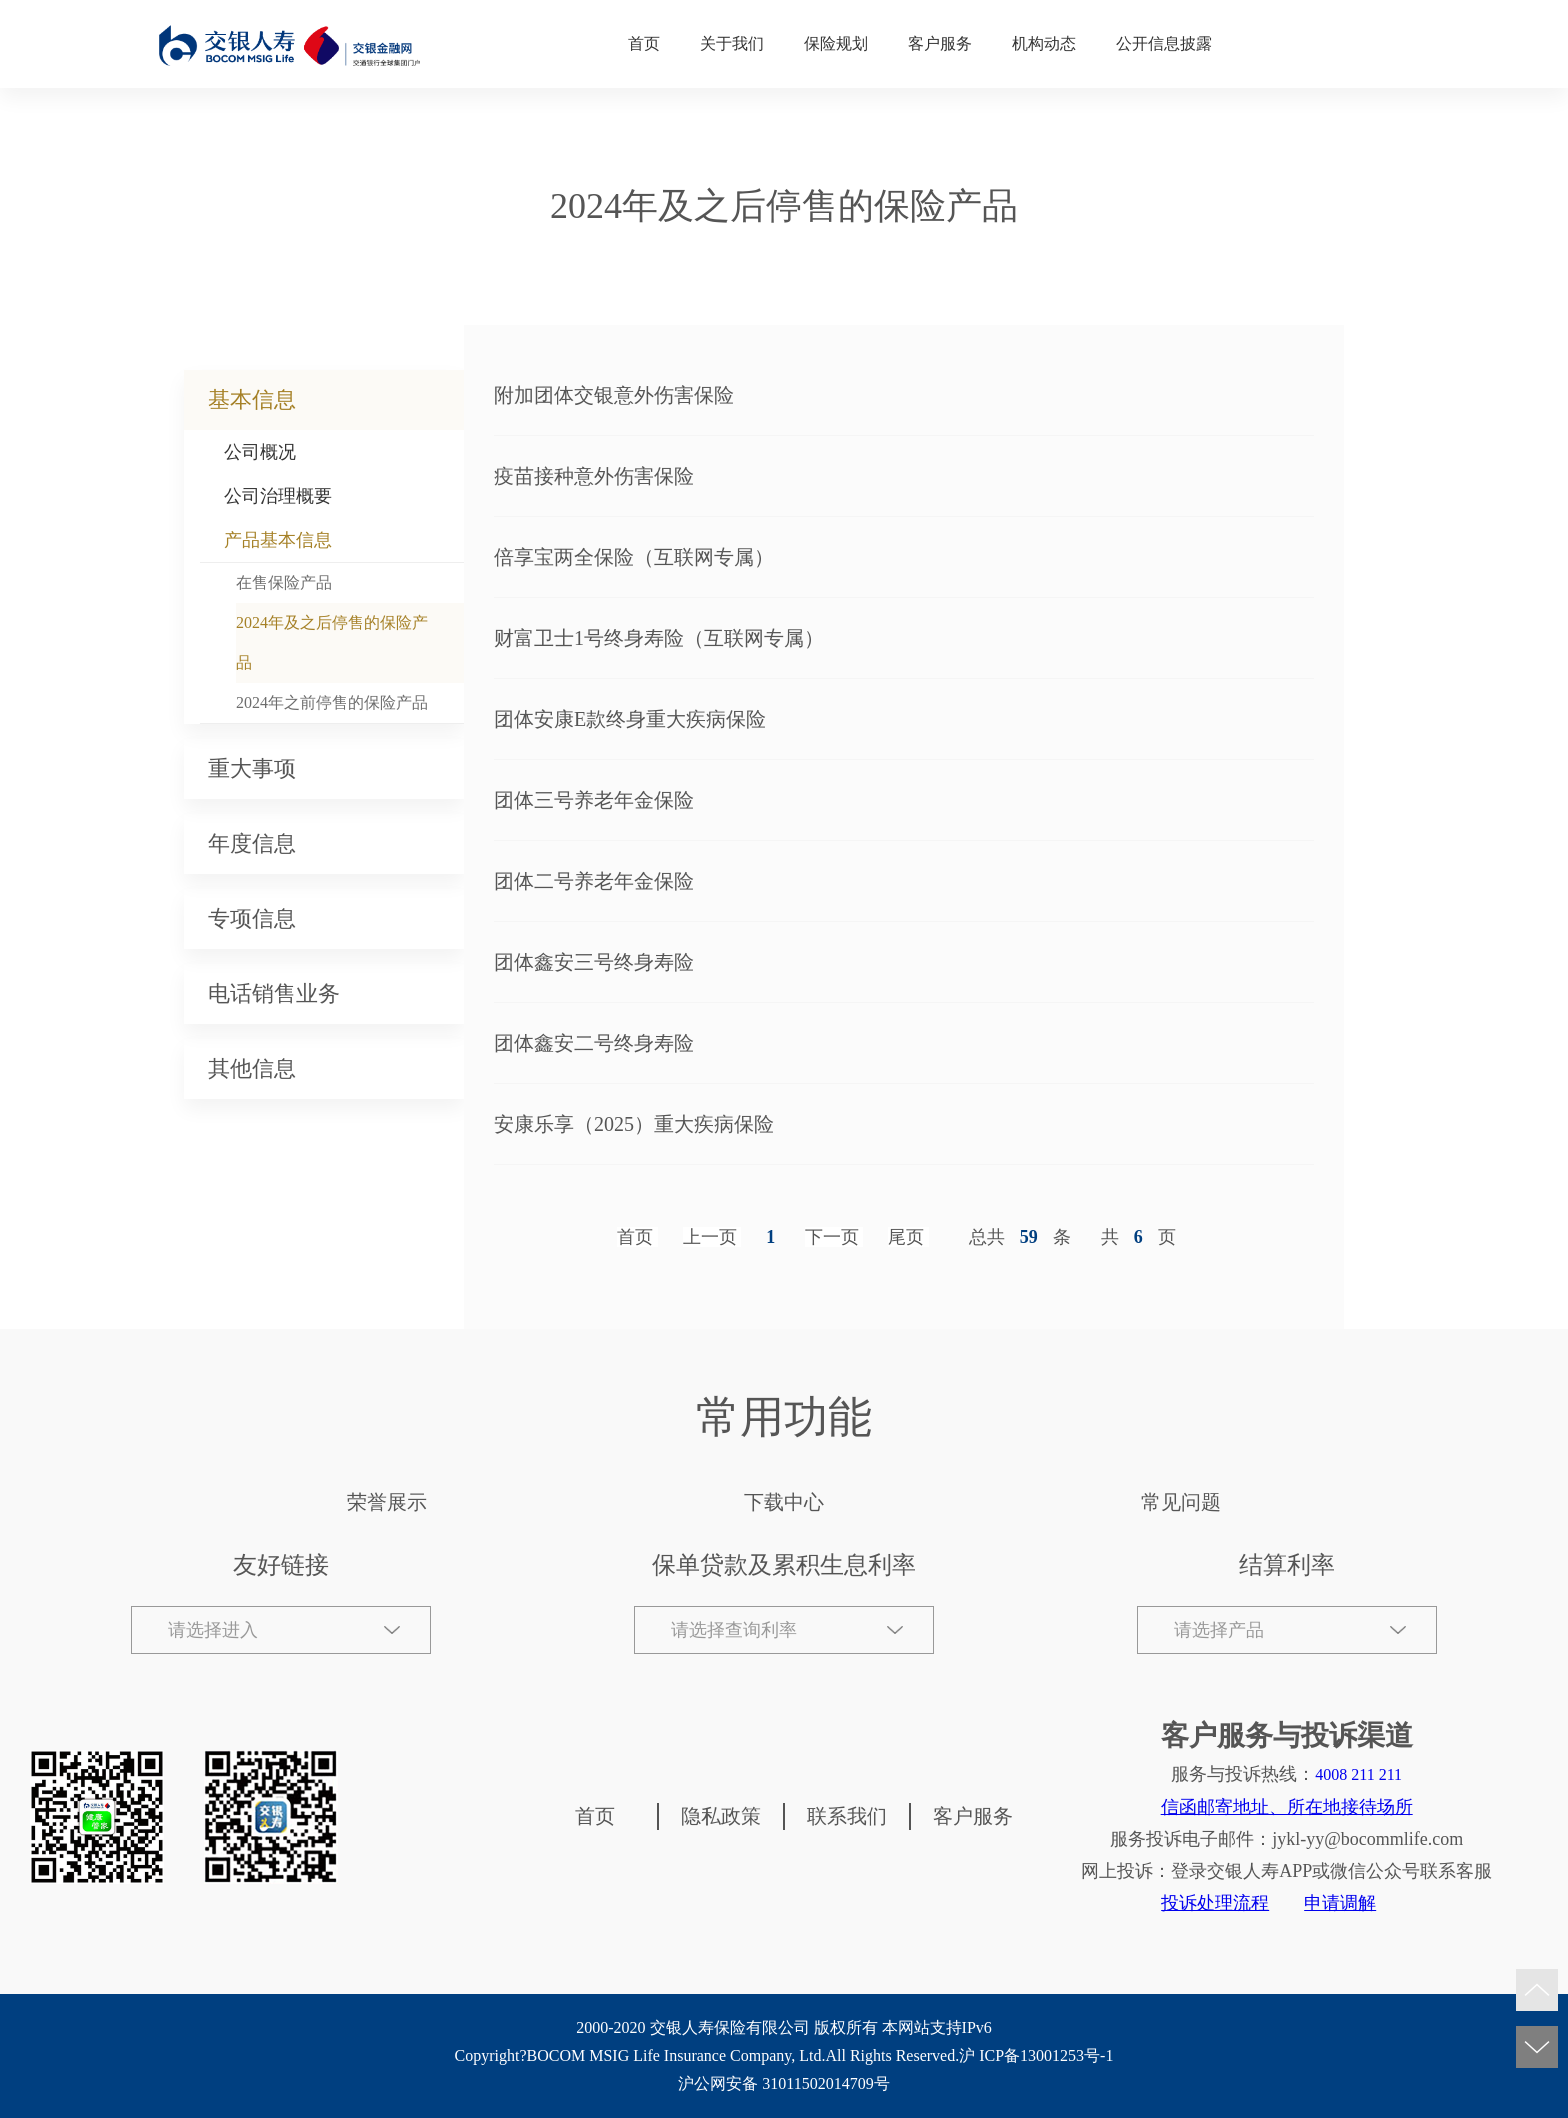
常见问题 (1181, 1502)
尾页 (906, 1237)
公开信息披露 (1164, 43)
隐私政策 (721, 1816)
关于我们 (732, 43)
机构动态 (1044, 43)
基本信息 (252, 399)
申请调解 (1340, 1903)
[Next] (834, 1237)
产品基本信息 (278, 540)
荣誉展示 (387, 1502)
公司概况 (260, 452)
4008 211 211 (1358, 1774)
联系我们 (847, 1816)
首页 (644, 43)
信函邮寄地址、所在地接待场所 (1287, 1807)
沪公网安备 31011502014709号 (783, 2083)
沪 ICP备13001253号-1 (1036, 2055)
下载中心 (784, 1502)
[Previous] (712, 1237)
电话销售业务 (274, 993)
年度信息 (252, 843)
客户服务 (940, 43)
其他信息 (252, 1068)
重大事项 (252, 768)
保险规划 (836, 43)
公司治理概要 (278, 496)
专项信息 (252, 918)
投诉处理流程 (1215, 1903)
